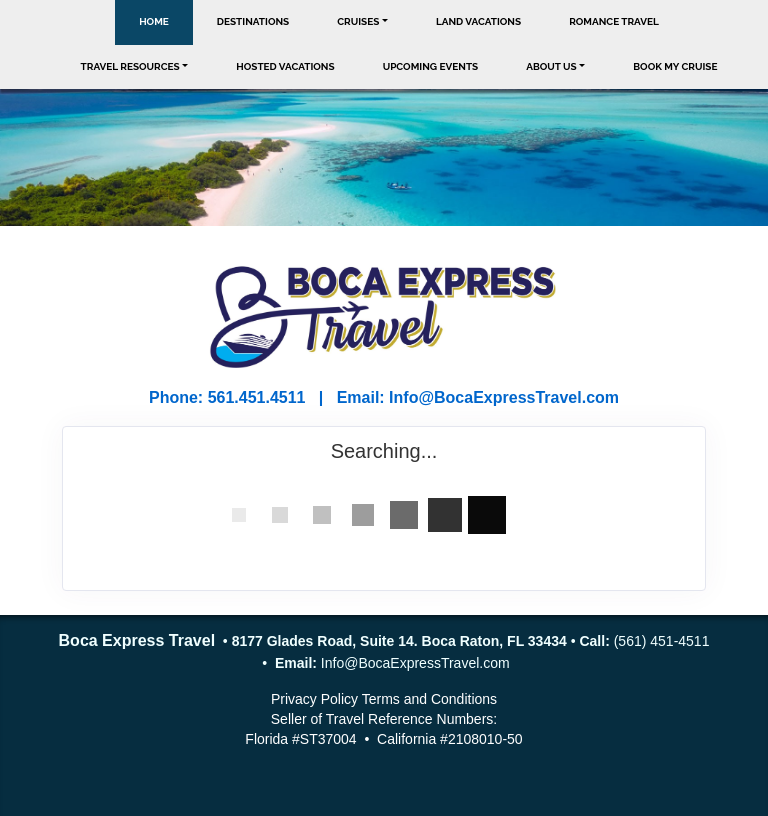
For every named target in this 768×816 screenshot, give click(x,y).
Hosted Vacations (285, 66)
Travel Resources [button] (130, 66)
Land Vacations (478, 21)
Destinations (253, 21)
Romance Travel (614, 21)
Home (154, 21)
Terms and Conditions (429, 699)
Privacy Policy (314, 699)
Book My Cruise (675, 66)
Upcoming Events (431, 66)
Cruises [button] (358, 21)
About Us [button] (551, 66)
